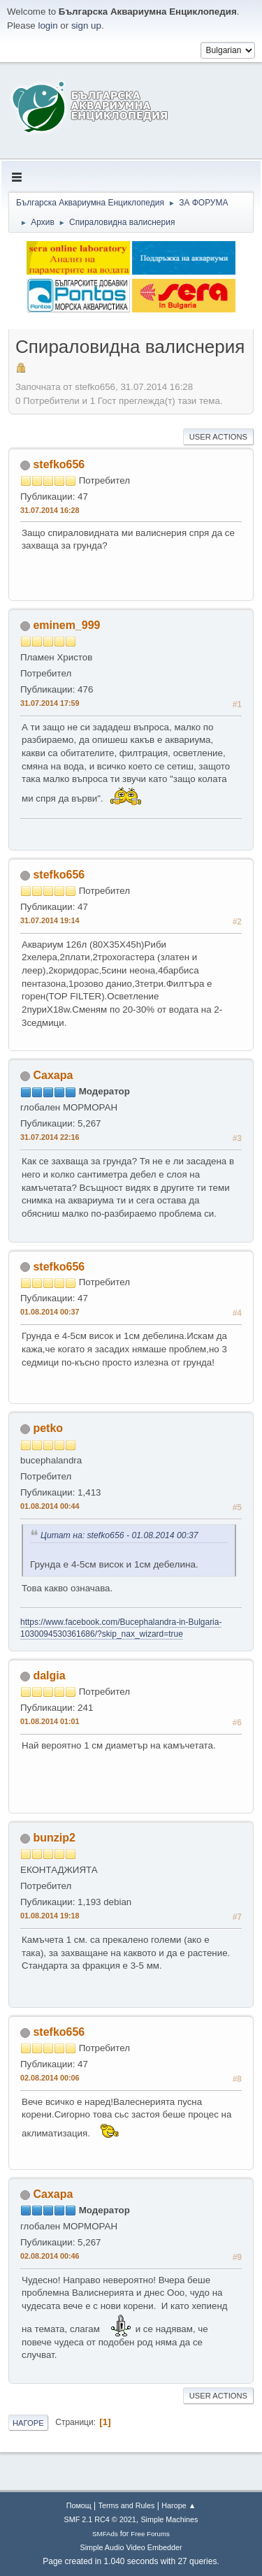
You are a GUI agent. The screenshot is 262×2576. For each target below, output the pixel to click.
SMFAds (105, 2534)
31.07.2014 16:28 (50, 510)
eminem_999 (66, 625)
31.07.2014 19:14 (50, 920)
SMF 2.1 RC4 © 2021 (100, 2519)
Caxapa (53, 1075)
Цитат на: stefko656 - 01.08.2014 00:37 (119, 1535)
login (47, 25)
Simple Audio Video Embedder (131, 2547)
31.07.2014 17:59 (50, 703)
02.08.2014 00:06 (50, 2078)
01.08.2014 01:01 (50, 1721)
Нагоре (28, 2423)
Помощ (79, 2505)
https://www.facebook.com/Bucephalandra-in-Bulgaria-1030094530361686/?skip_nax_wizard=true (120, 1628)
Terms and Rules (127, 2505)
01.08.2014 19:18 (50, 1915)
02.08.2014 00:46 (50, 2256)
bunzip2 (54, 1838)
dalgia (49, 1675)
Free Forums (150, 2534)
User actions (218, 437)
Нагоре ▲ (178, 2505)
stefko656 (59, 464)
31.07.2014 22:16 (50, 1137)
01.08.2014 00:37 (50, 1312)
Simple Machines (169, 2519)
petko (48, 1428)
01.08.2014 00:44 (50, 1506)
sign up (86, 25)
